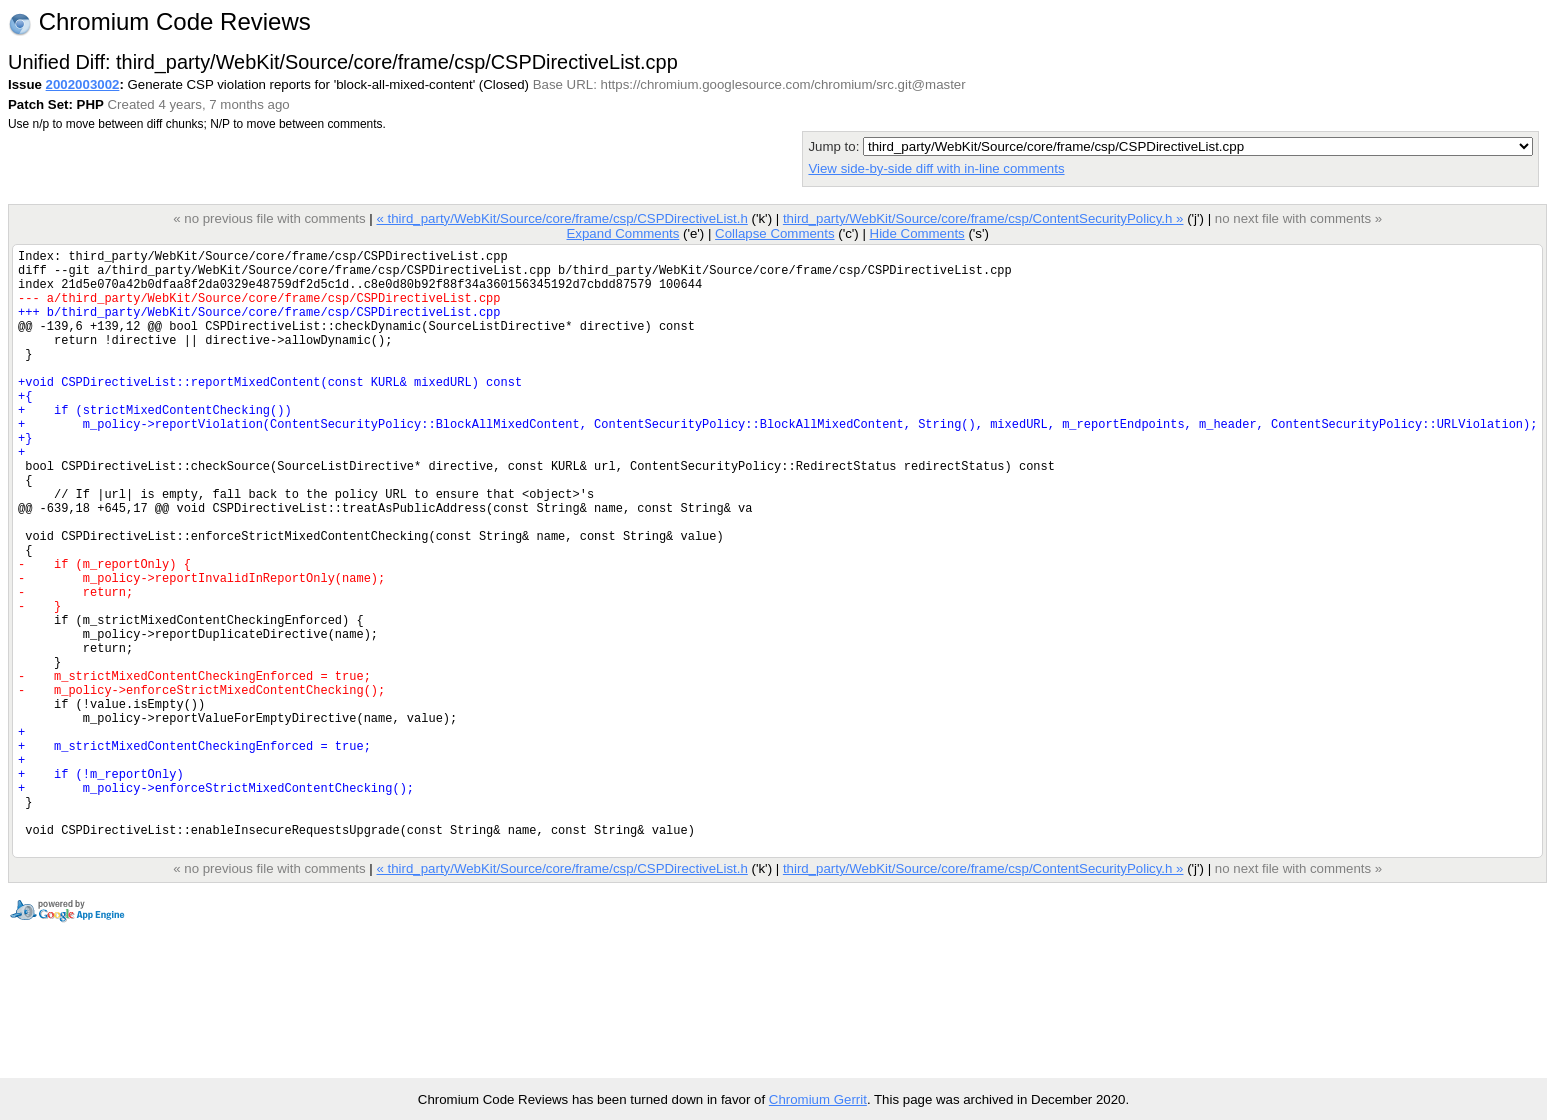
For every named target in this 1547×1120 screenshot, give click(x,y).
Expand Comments (622, 233)
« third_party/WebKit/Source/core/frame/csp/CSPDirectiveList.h (561, 218)
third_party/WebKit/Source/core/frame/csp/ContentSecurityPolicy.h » (983, 218)
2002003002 (83, 84)
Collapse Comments (774, 233)
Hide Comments (916, 233)
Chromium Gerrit (818, 1099)
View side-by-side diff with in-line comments (936, 168)
